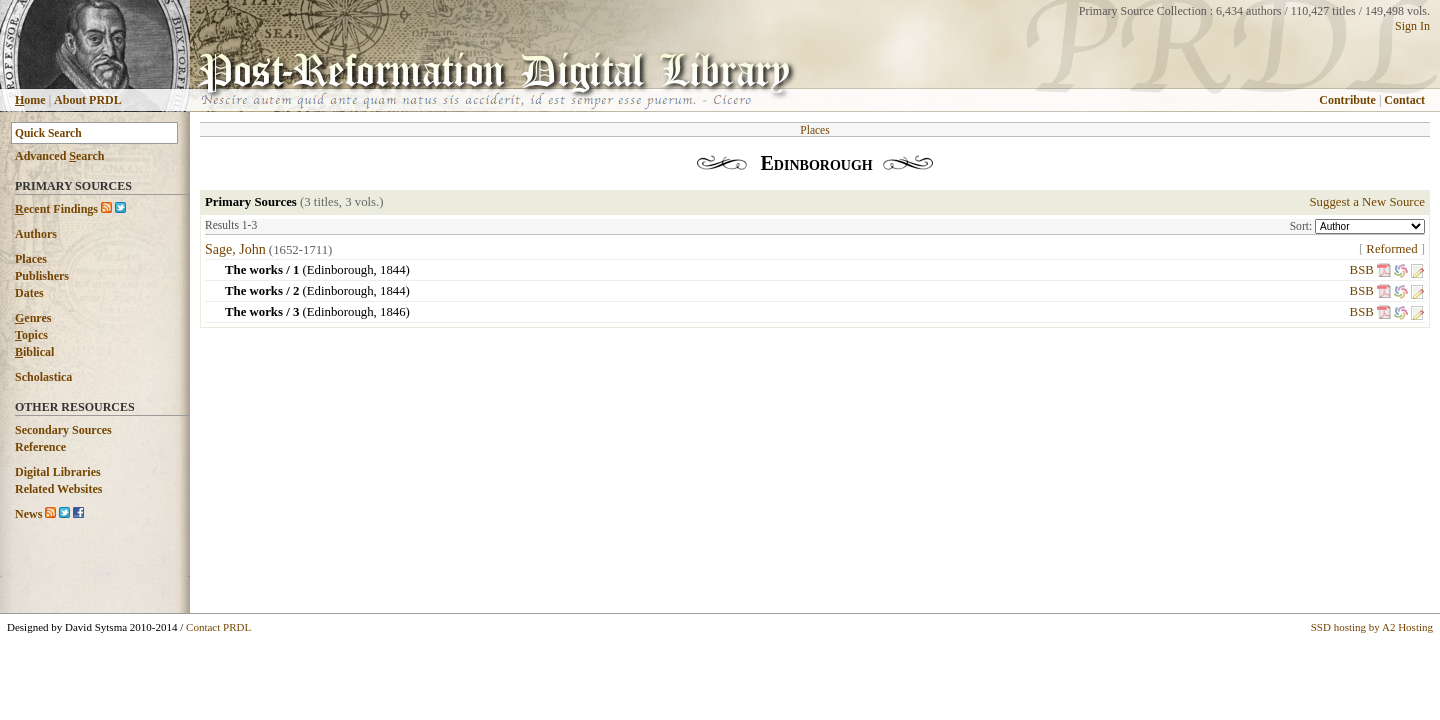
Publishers (42, 276)
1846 (393, 312)
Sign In (1412, 26)
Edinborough (340, 270)
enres (33, 318)
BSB (1362, 270)
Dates (29, 293)
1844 (393, 270)
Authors (36, 234)
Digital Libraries (58, 472)
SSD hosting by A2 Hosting (1372, 627)
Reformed (1391, 249)
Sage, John (235, 249)
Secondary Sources (63, 430)
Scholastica (43, 377)
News (28, 514)
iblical (34, 352)
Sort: (1302, 226)
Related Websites (58, 489)
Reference (40, 447)
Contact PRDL (218, 627)
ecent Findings (56, 209)
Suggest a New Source (1367, 202)
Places (31, 259)
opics (31, 335)
